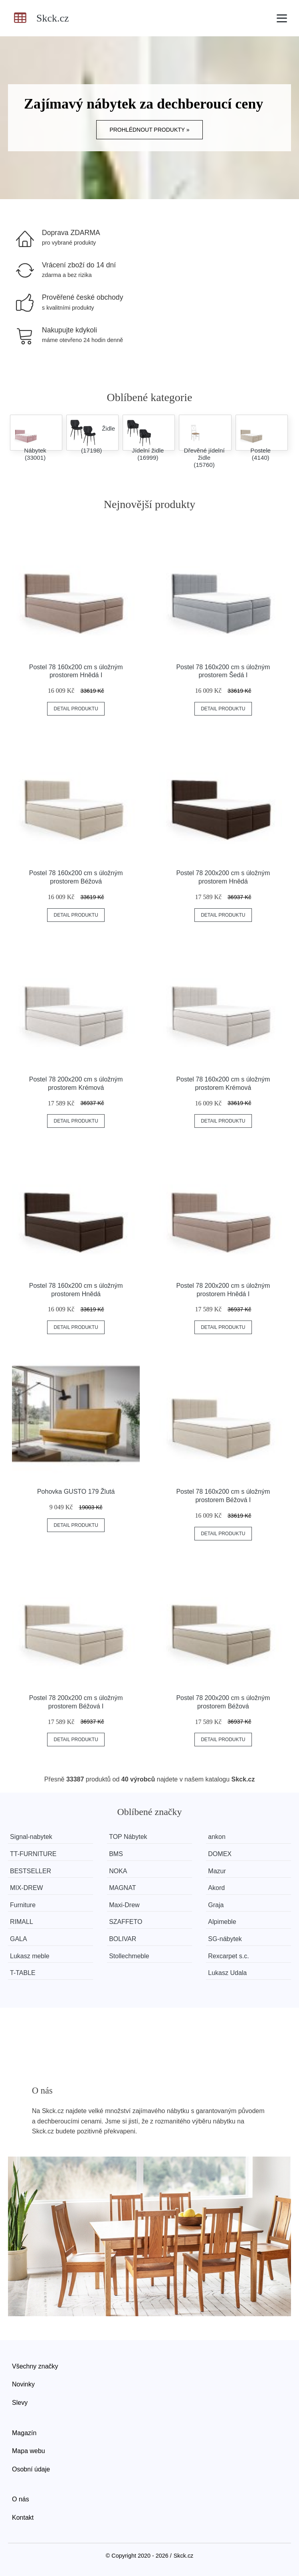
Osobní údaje (31, 2469)
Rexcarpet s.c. (228, 1956)
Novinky (23, 2384)
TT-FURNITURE (33, 1853)
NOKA (118, 1871)
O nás (20, 2499)
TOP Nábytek (128, 1836)
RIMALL (21, 1921)
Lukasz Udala (227, 1972)
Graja (216, 1905)
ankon (217, 1836)
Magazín (24, 2433)
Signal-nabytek (31, 1836)
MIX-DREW (26, 1887)
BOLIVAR (122, 1938)
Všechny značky (35, 2366)
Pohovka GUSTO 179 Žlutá (76, 1491)
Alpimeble (222, 1921)
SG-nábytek (225, 1938)
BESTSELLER (30, 1871)
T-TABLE (23, 1972)
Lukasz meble (30, 1956)
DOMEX (220, 1853)
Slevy (20, 2402)
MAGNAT (122, 1887)
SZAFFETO (125, 1921)
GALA (18, 1938)
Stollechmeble (129, 1956)
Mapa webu (28, 2450)
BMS (116, 1853)
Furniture (23, 1905)
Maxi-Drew (124, 1905)
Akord (216, 1887)
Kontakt (23, 2517)
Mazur (217, 1871)
